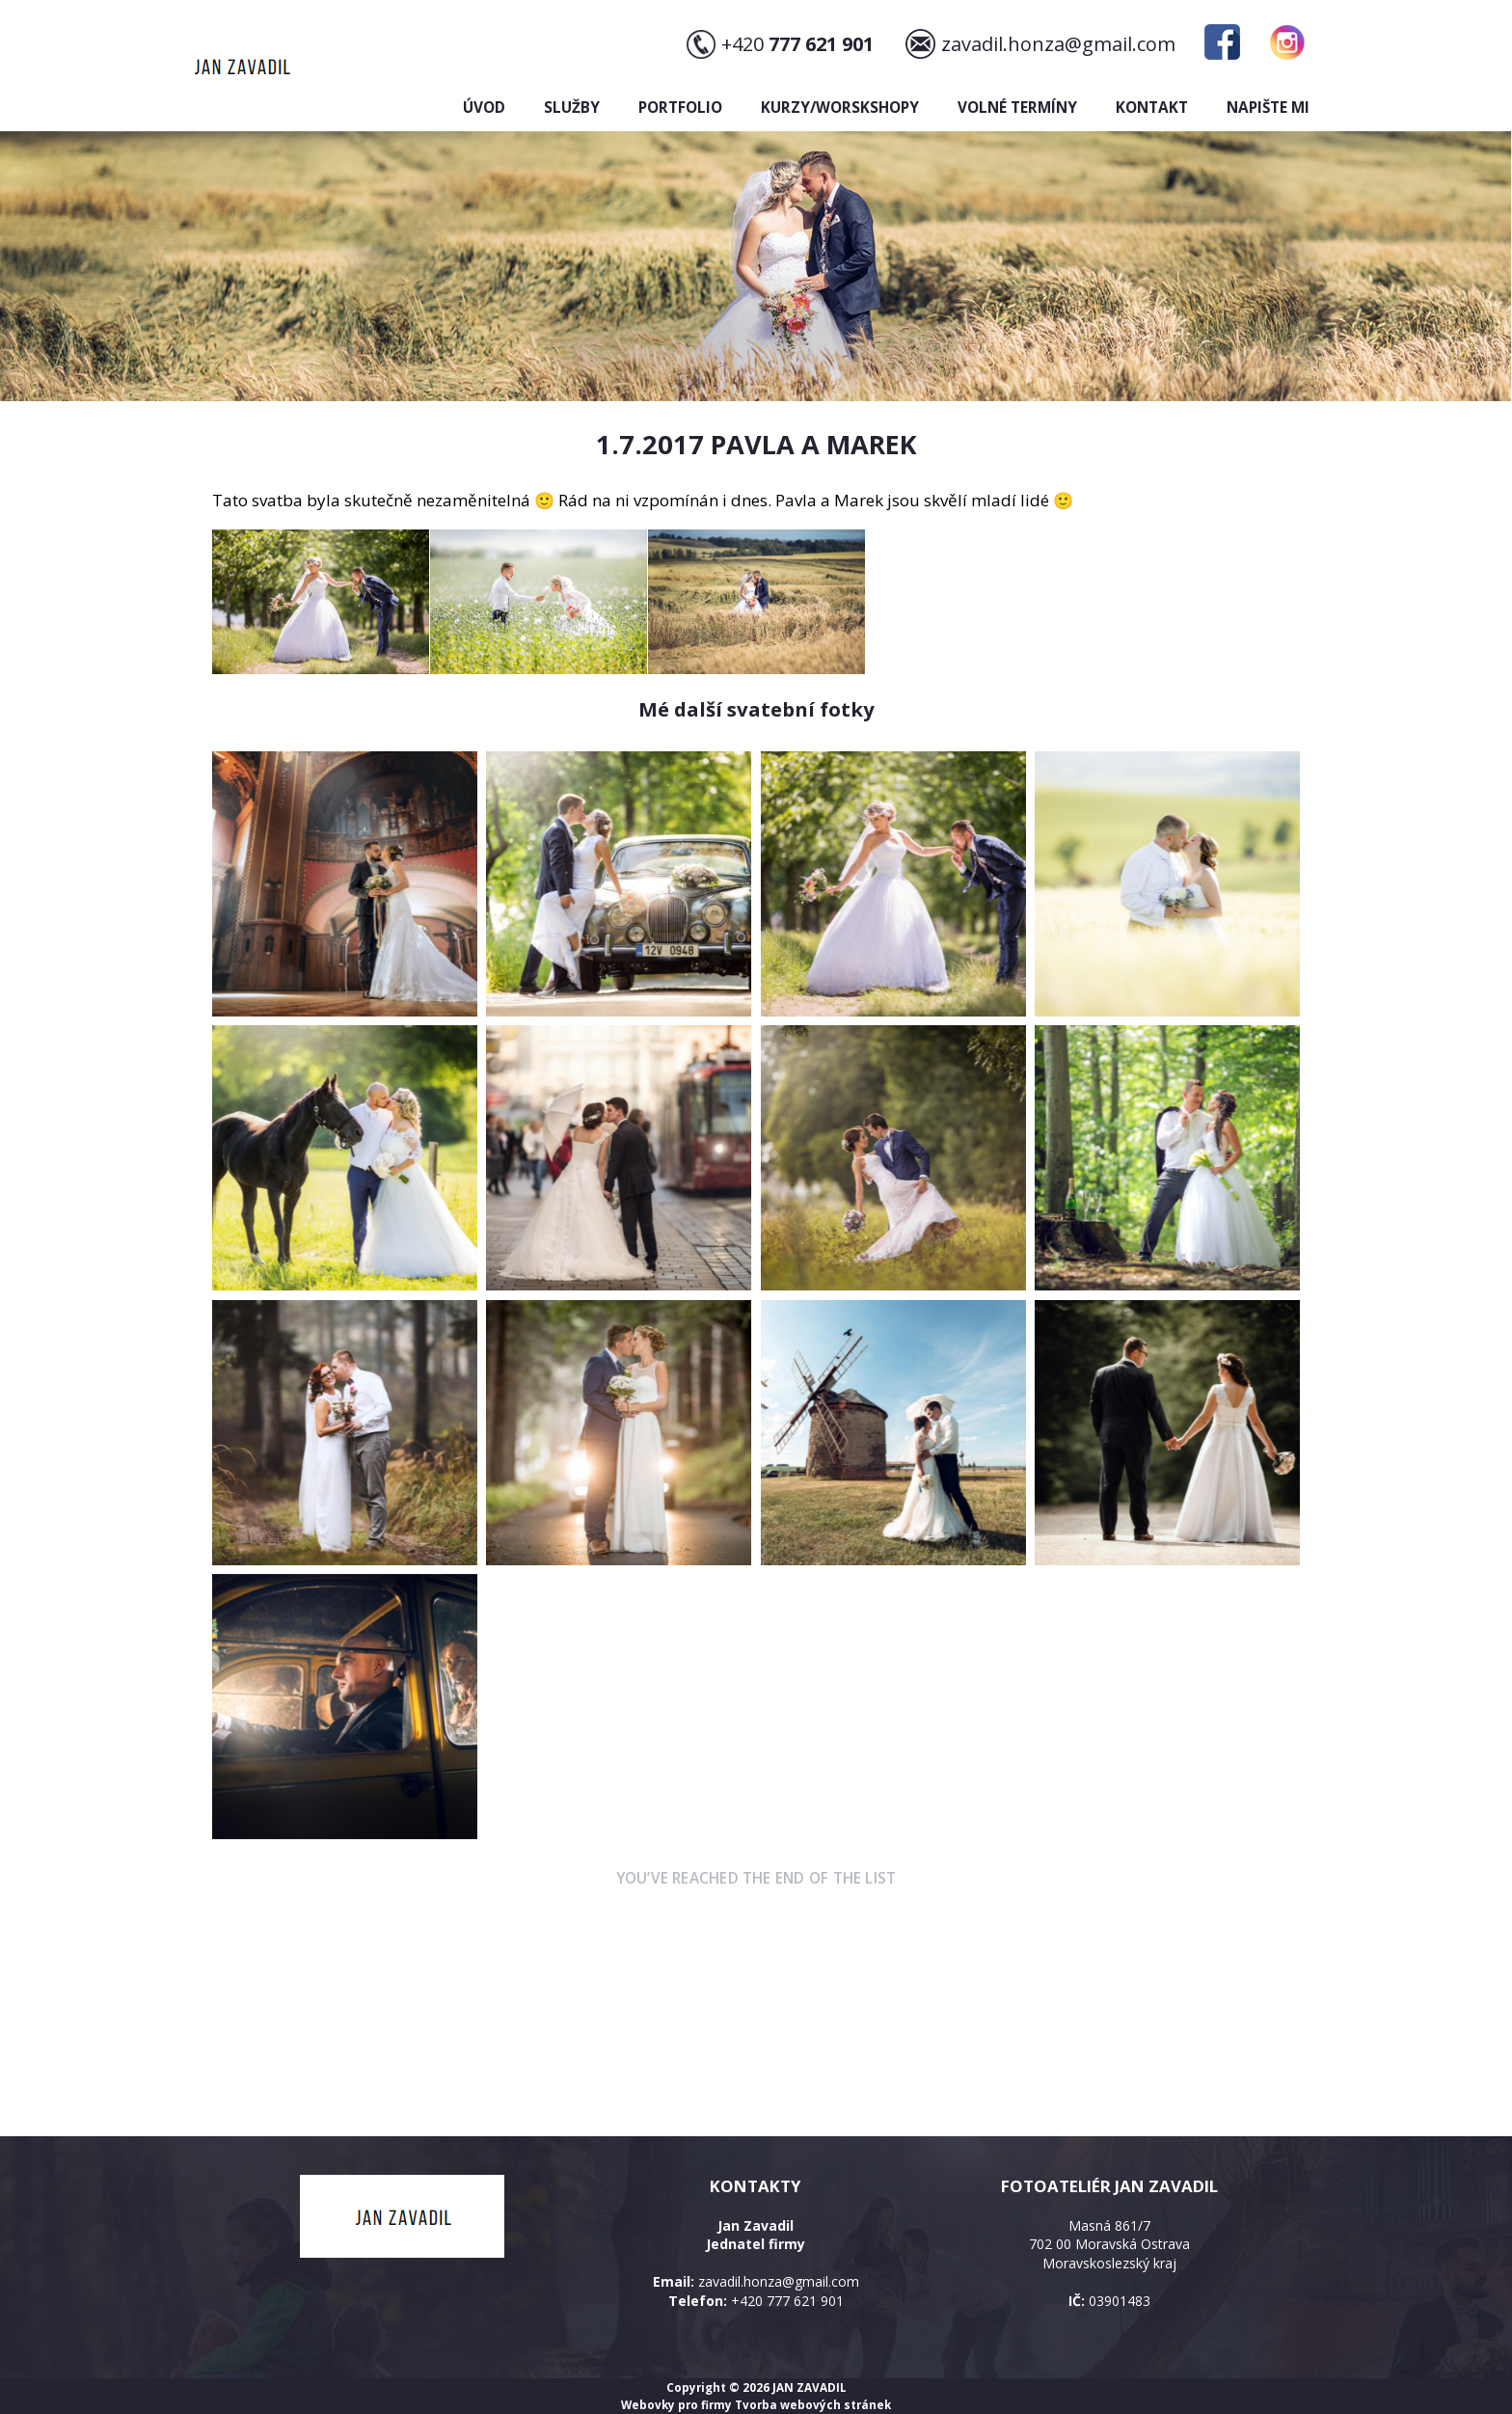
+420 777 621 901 (787, 2301)
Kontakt (1152, 107)
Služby (572, 107)
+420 (797, 44)
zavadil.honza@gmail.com (1058, 44)
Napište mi (1268, 107)
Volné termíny (1017, 107)
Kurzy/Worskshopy (840, 107)
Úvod (484, 107)
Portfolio (680, 107)
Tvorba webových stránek (813, 2404)
